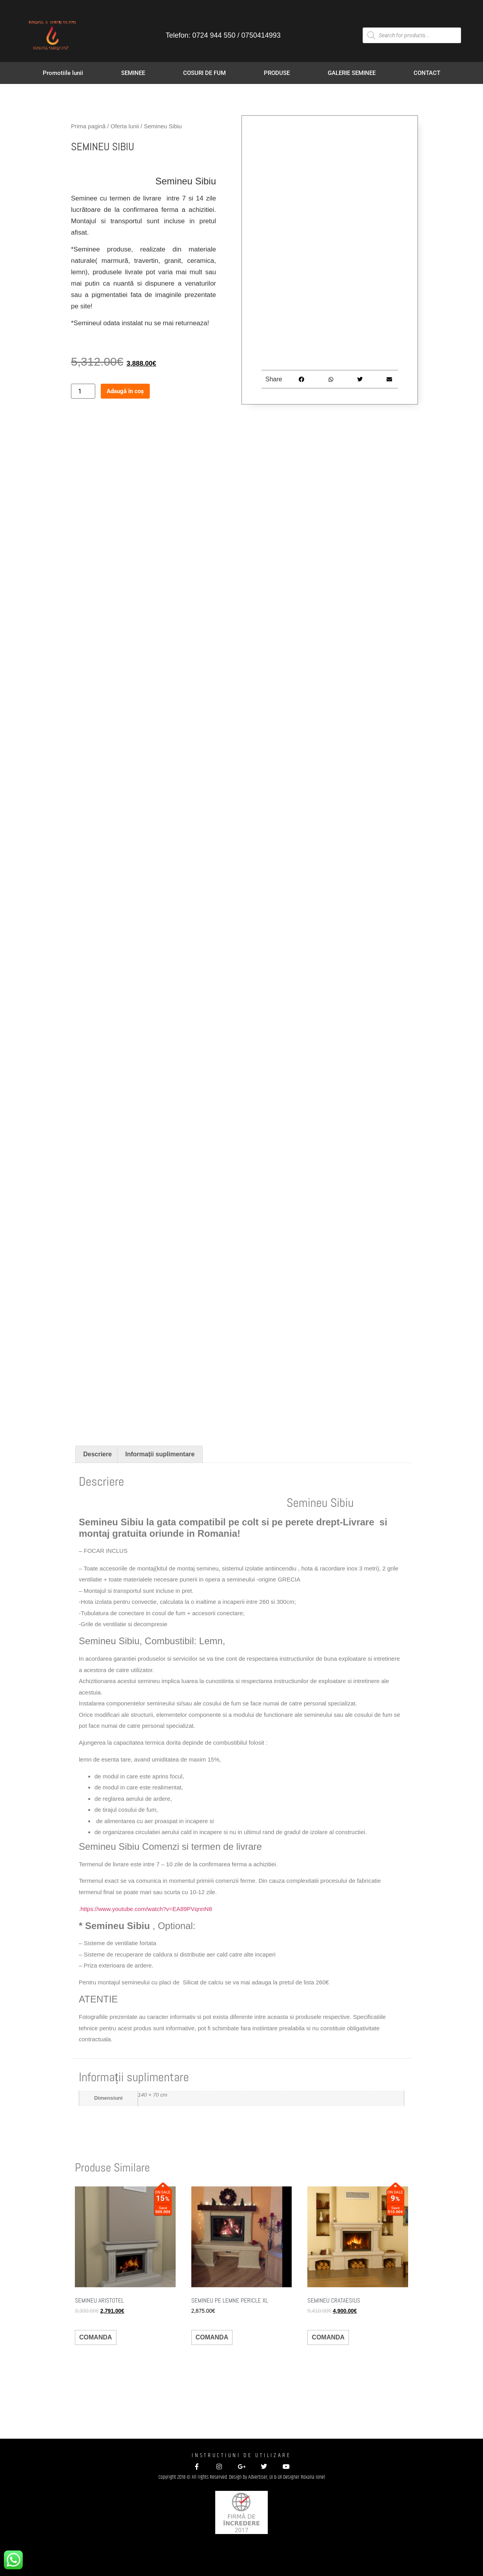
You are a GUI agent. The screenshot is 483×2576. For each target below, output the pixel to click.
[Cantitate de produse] (83, 391)
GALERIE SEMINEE (352, 73)
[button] (301, 379)
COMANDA (95, 2337)
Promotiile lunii (63, 73)
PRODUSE (277, 73)
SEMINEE (133, 73)
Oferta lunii (125, 126)
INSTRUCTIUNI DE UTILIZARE (241, 2455)
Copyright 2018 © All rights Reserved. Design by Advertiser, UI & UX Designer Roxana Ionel (241, 2477)
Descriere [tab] (97, 1454)
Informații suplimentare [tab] (160, 1454)
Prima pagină (88, 126)
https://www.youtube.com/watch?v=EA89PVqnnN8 (146, 1909)
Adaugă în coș (125, 391)
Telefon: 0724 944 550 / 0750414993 (222, 35)
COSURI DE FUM (204, 73)
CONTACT (427, 73)
